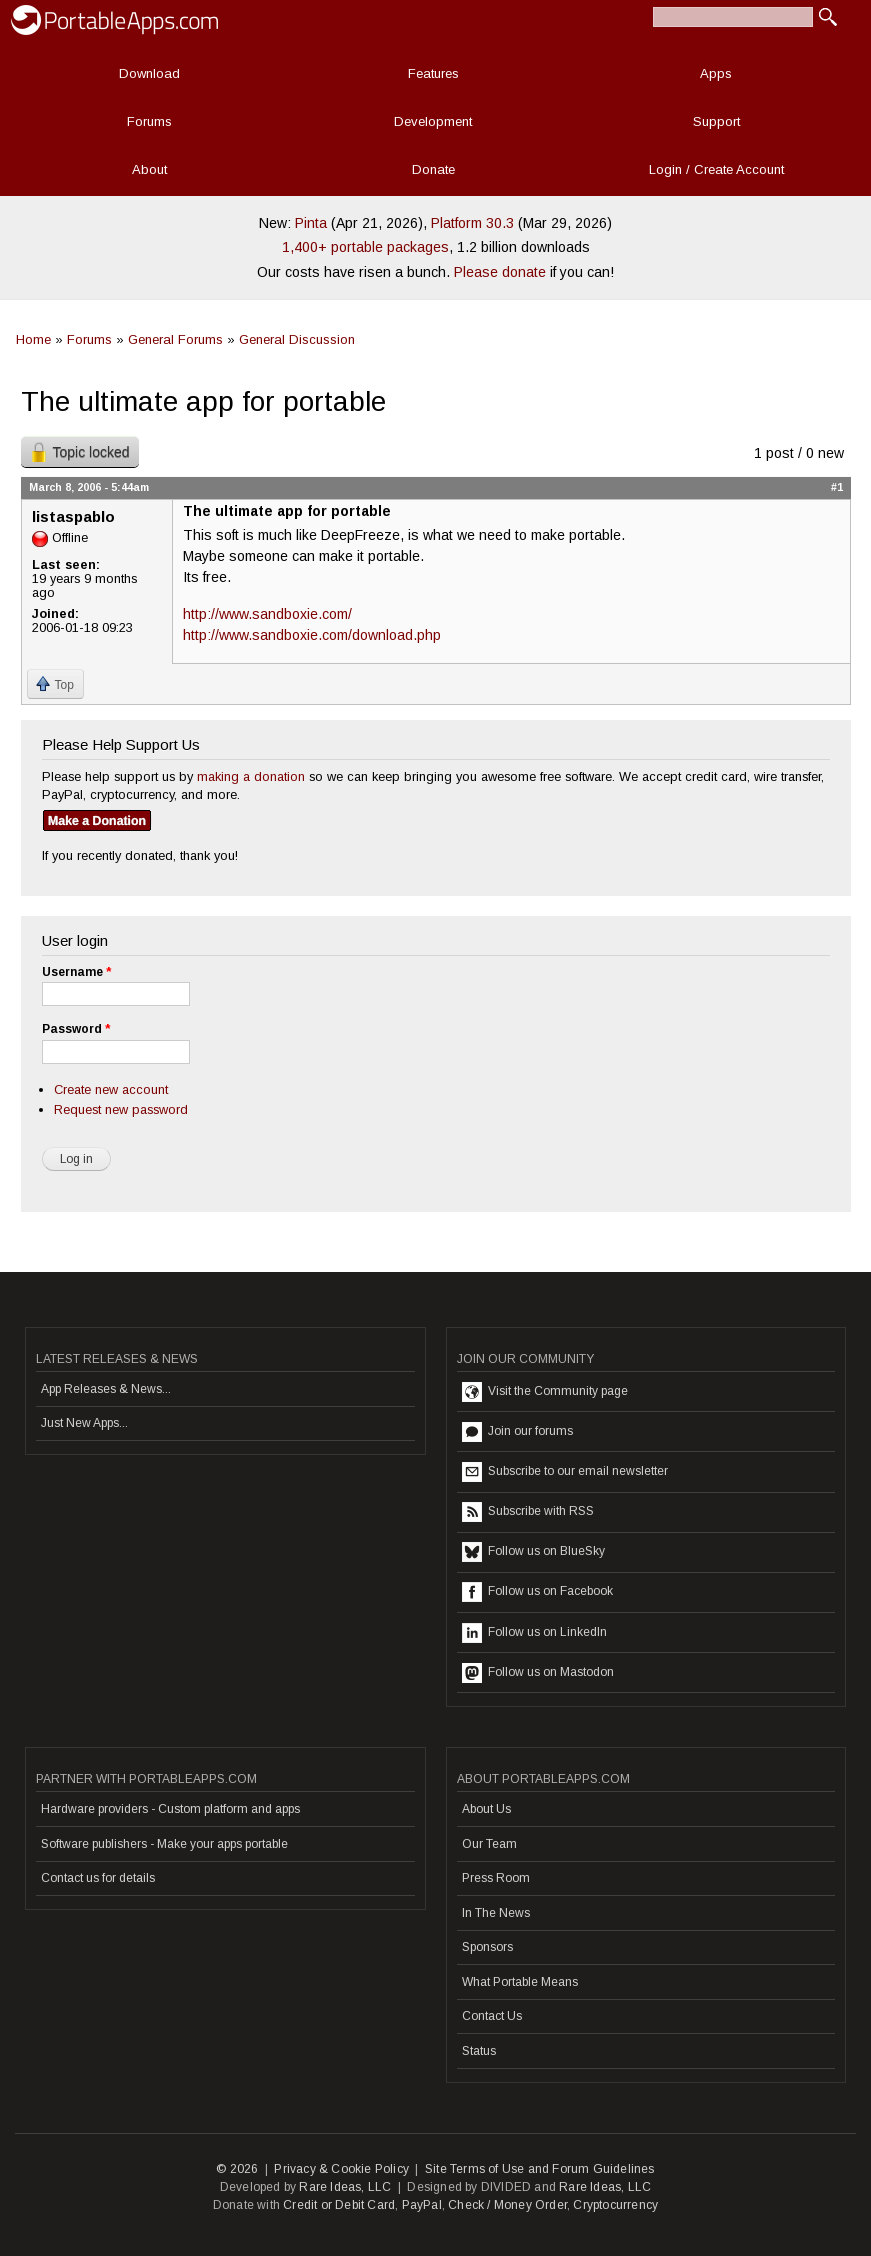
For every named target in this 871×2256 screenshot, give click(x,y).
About (149, 169)
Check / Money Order (507, 2205)
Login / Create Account (716, 169)
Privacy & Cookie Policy (341, 2169)
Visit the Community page (545, 1392)
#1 (837, 487)
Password (76, 1029)
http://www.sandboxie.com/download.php (312, 635)
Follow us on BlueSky (533, 1552)
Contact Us (492, 2016)
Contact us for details (98, 1878)
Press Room (496, 1878)
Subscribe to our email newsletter (565, 1472)
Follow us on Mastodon (538, 1673)
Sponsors (487, 1947)
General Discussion (297, 339)
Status (479, 2051)
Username (76, 972)
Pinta (311, 223)
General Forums (175, 339)
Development (433, 121)
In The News (496, 1913)
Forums (149, 121)
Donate (433, 169)
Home (33, 339)
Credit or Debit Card (339, 2205)
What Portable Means (520, 1982)
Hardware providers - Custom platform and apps (170, 1809)
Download (149, 73)
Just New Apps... (84, 1423)
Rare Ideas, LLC (345, 2187)
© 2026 (237, 2169)
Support (716, 121)
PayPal (422, 2205)
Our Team (489, 1844)
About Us (486, 1809)
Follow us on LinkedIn (534, 1633)
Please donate (500, 272)
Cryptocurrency (615, 2205)
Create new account (111, 1089)
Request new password (121, 1109)
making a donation (251, 776)
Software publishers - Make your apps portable (164, 1844)
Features (433, 73)
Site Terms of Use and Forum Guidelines (540, 2169)
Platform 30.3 (472, 223)
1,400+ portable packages (365, 247)
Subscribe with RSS (528, 1512)
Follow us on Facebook (537, 1592)
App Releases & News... (106, 1389)
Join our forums (517, 1432)
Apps (716, 73)
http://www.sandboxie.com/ (267, 614)
